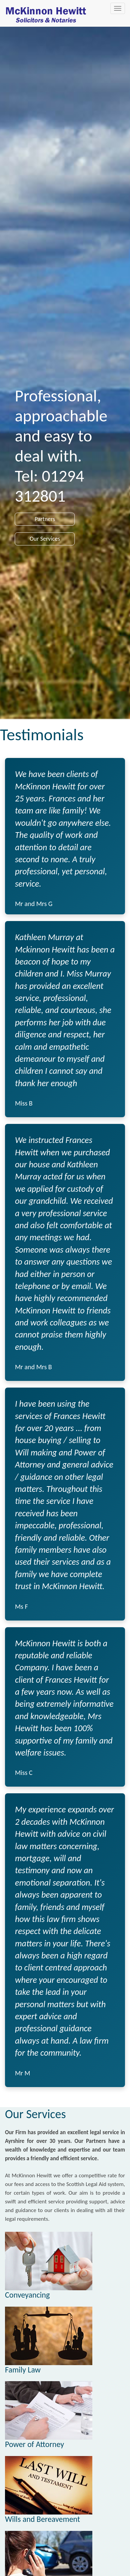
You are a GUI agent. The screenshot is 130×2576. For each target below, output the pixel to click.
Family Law (23, 2369)
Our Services (45, 538)
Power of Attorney (34, 2444)
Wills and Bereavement (42, 2519)
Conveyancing (27, 2295)
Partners (45, 519)
